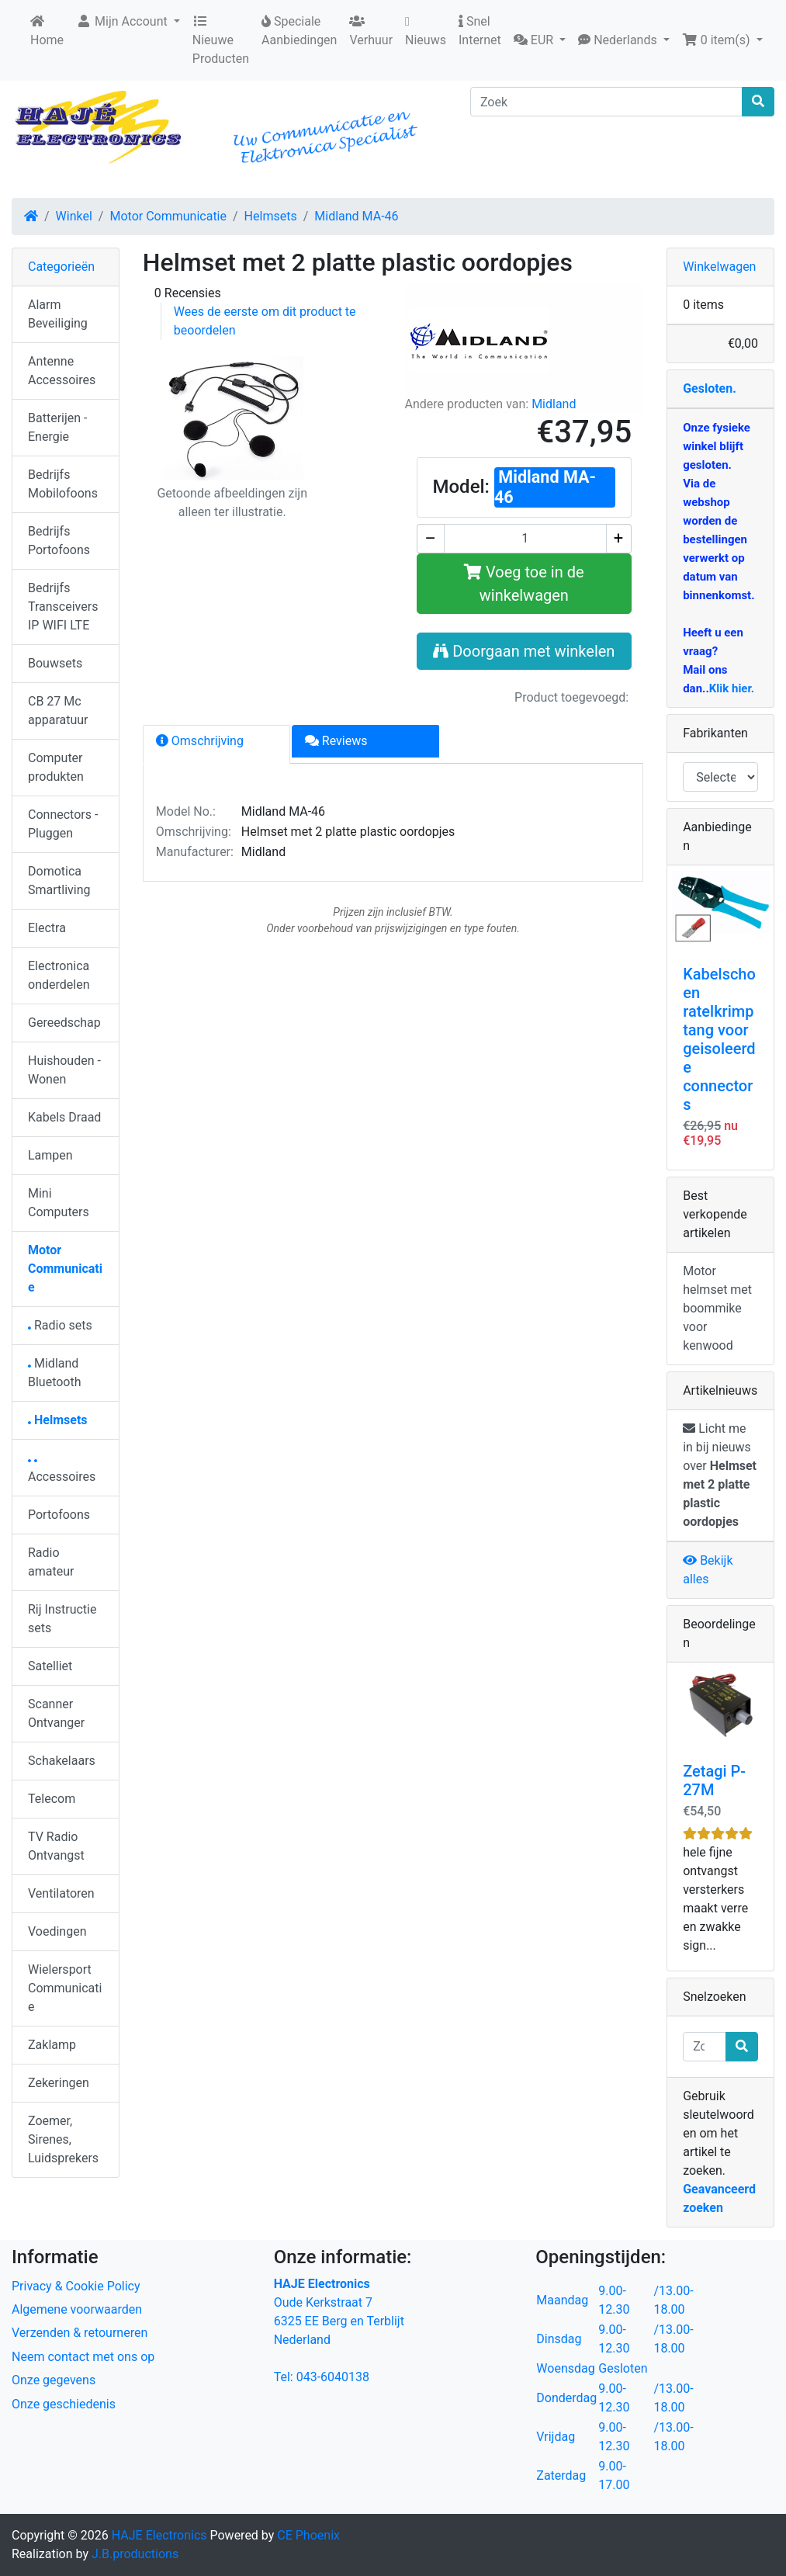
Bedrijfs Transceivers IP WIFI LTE (63, 607)
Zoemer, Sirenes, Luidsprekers (63, 2139)
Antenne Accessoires (61, 370)
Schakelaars (61, 1760)
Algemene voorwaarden (77, 2309)
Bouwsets (55, 663)
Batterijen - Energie (57, 427)
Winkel (74, 216)
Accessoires (61, 1472)
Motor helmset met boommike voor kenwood (717, 1308)
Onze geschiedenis (64, 2404)
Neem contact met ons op (83, 2356)
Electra (47, 927)
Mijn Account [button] (123, 21)
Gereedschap (64, 1022)
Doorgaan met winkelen (524, 651)
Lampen (50, 1155)
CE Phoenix (308, 2535)
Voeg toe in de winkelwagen (524, 584)
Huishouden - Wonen (64, 1070)
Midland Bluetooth (54, 1372)
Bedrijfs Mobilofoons (63, 484)
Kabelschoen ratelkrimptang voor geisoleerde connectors (719, 1039)
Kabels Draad (64, 1117)
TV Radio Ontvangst (56, 1846)
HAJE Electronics (159, 2535)
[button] (539, 40)
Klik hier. (731, 688)
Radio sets (60, 1325)
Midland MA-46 (356, 216)
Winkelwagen (719, 266)
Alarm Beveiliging (58, 314)
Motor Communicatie (168, 216)
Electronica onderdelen (58, 975)
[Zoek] (606, 101)
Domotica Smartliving (59, 880)
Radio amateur (51, 1562)
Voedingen (57, 1931)
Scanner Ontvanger (56, 1713)
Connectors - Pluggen (63, 824)
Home (47, 31)
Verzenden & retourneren (79, 2332)
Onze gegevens (53, 2380)
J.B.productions (135, 2554)
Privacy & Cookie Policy (76, 2286)
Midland (554, 404)
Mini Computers (58, 1202)
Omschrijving (200, 740)
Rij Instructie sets (62, 1618)
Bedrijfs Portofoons (59, 540)
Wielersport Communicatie (65, 1988)
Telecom (51, 1798)
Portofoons (59, 1514)
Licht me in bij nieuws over (720, 1475)
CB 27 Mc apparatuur (58, 710)
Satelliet (50, 1666)
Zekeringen (58, 2082)
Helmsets (270, 216)
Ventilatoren (61, 1893)
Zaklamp (52, 2044)
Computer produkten (56, 767)
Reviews (336, 740)
